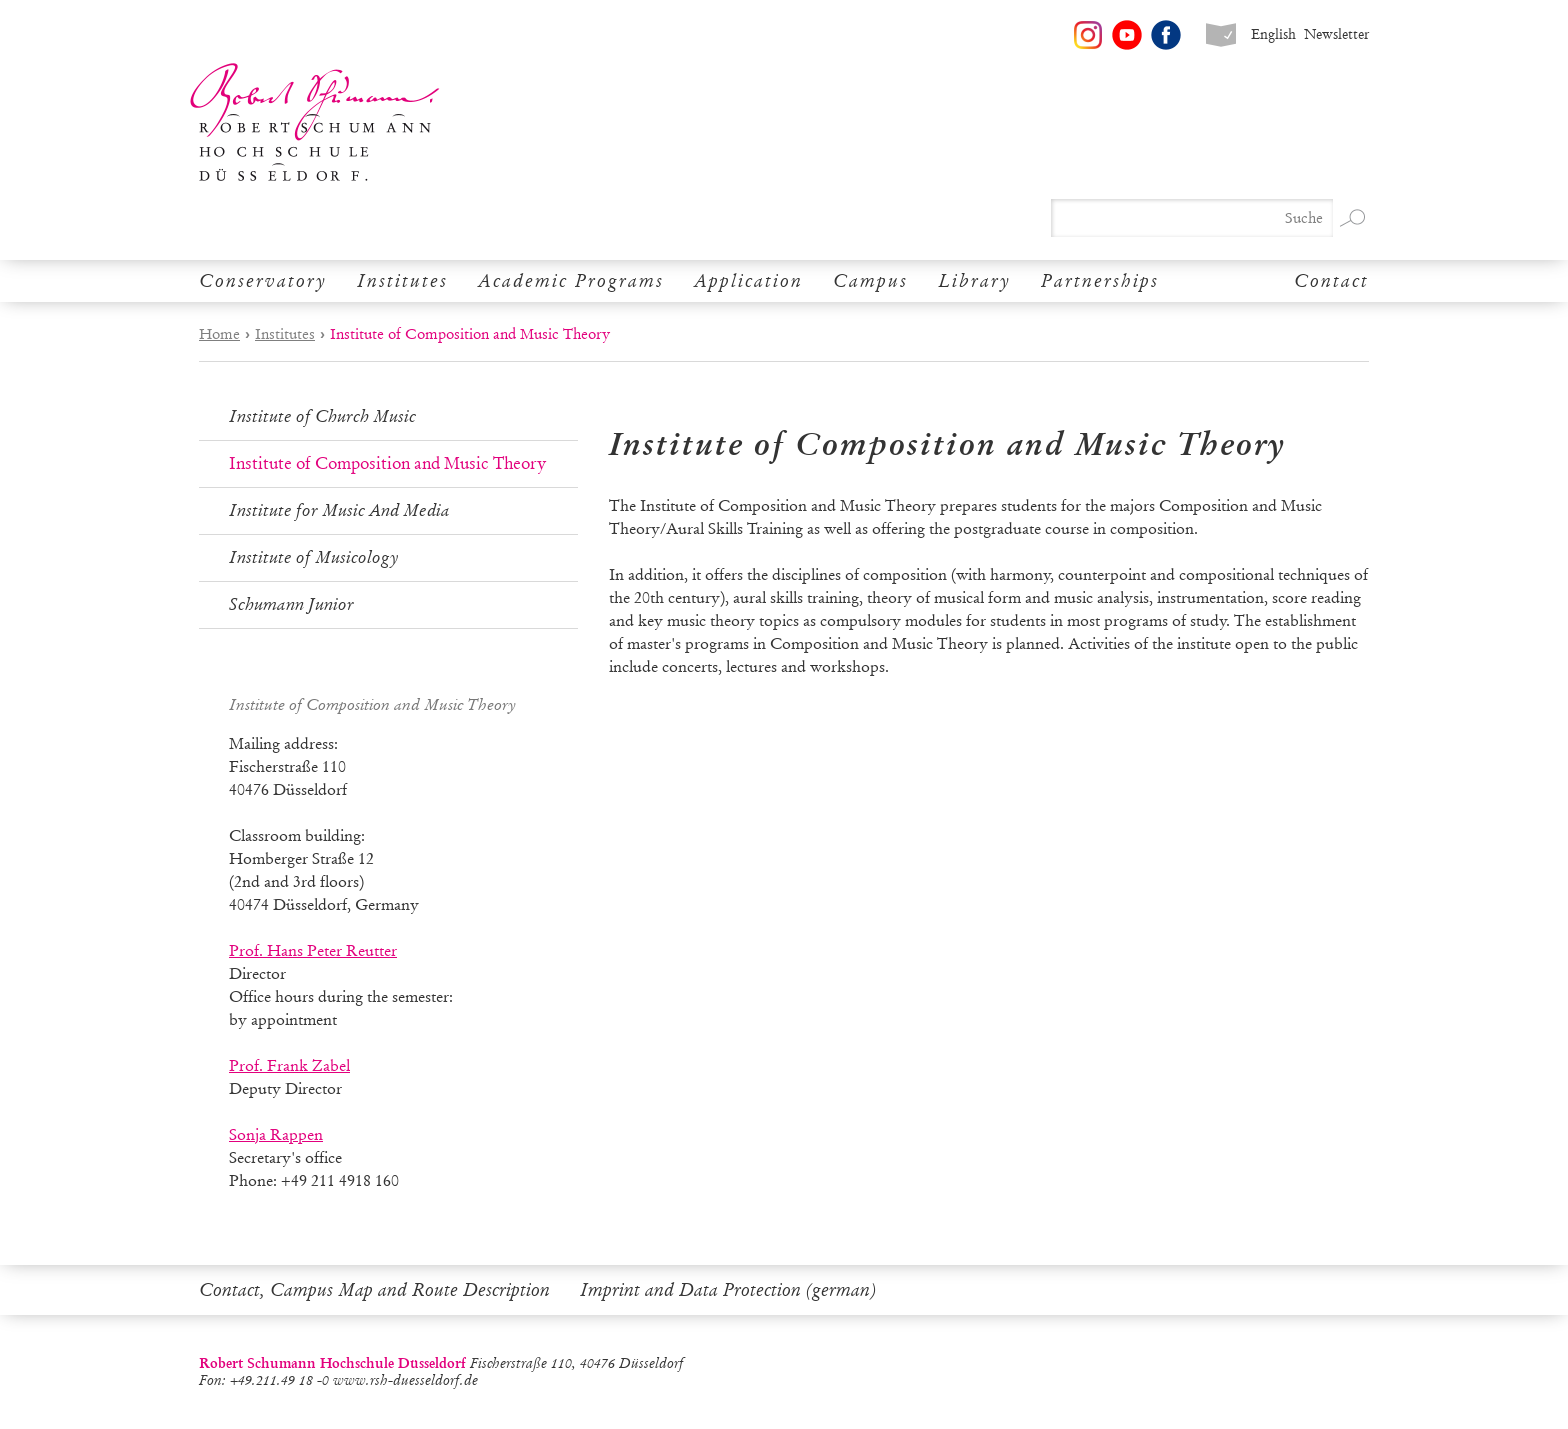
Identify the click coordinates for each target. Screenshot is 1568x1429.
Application (748, 281)
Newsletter (1336, 34)
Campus (870, 281)
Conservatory (263, 281)
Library (974, 281)
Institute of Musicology (314, 557)
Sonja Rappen (276, 1134)
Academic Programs (571, 281)
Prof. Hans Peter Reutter (313, 950)
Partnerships (1100, 281)
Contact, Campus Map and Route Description (374, 1290)
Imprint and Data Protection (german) (728, 1290)
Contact (1331, 281)
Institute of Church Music (322, 416)
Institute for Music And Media (339, 510)
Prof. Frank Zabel (289, 1065)
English (1273, 34)
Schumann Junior (291, 604)
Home (219, 334)
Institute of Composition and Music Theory (387, 463)
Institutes (402, 281)
